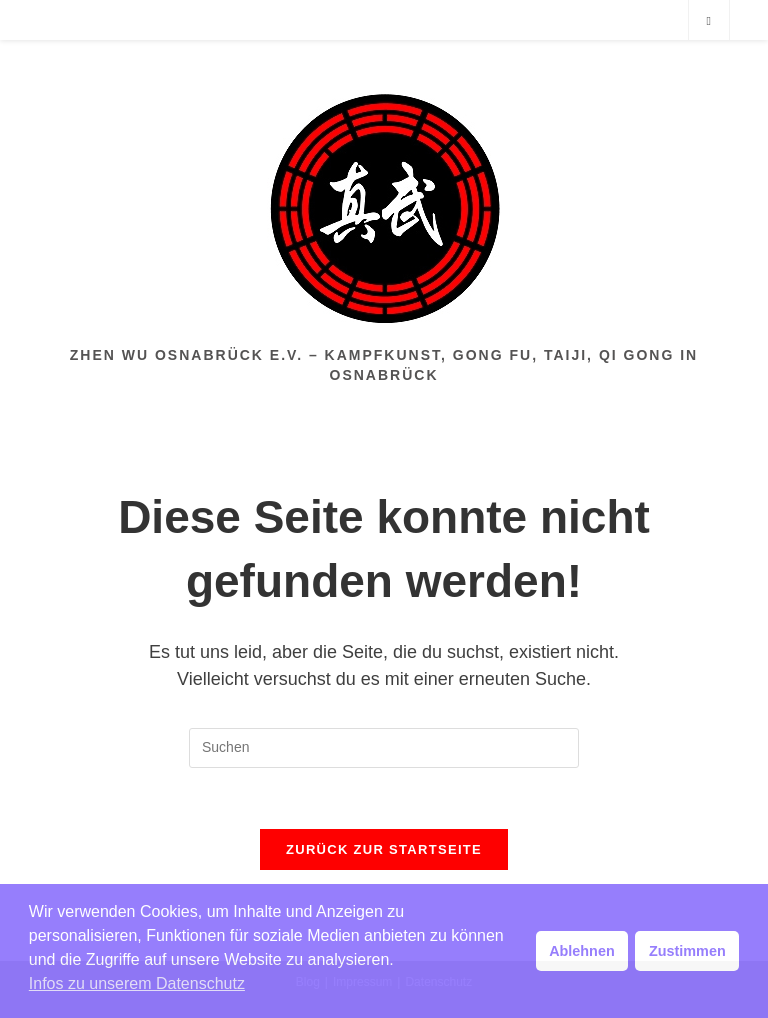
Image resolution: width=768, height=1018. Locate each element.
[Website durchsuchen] (709, 21)
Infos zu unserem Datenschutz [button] (137, 983)
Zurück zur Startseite (384, 849)
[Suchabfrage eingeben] (384, 748)
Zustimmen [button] (687, 951)
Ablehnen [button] (582, 951)
